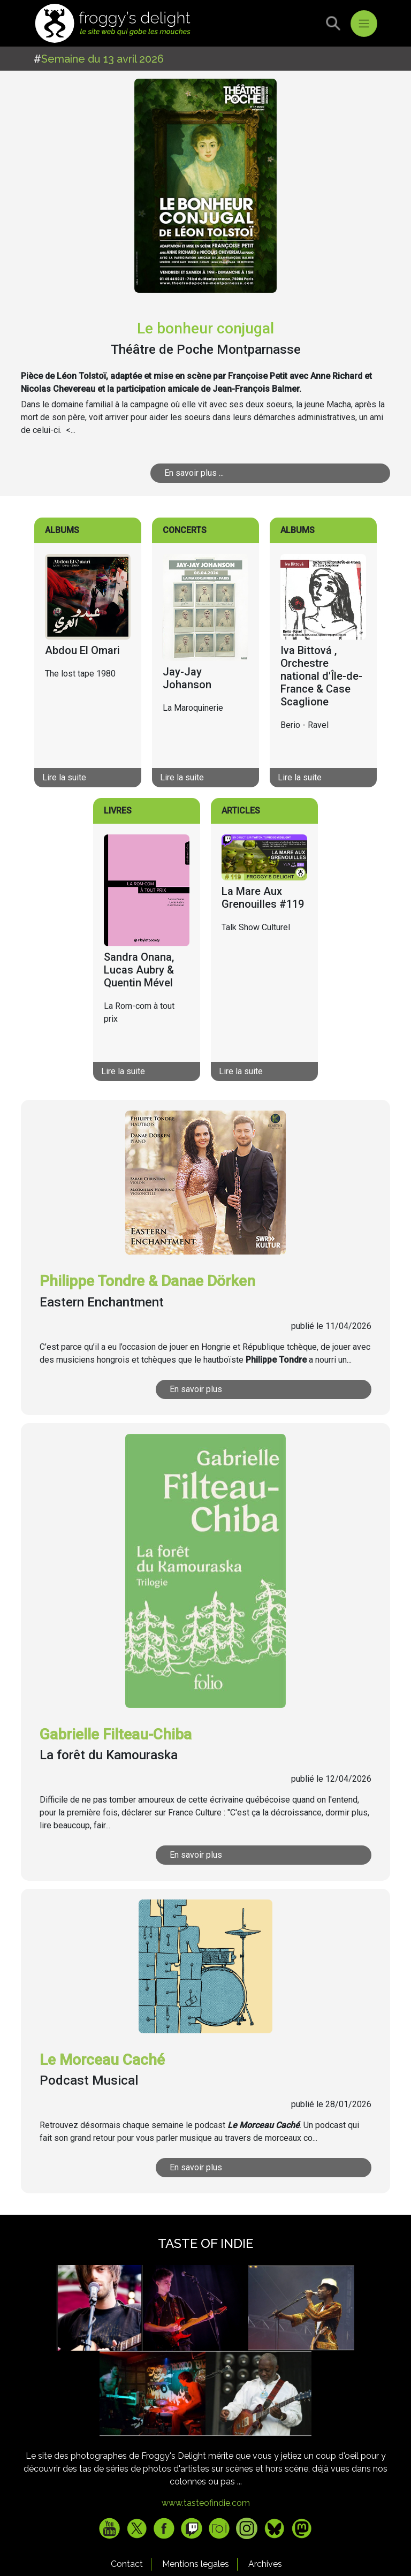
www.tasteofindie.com (206, 2503)
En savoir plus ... (194, 473)
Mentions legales (195, 2564)
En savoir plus (196, 1389)
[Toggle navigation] (364, 23)
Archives (265, 2564)
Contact (127, 2564)
